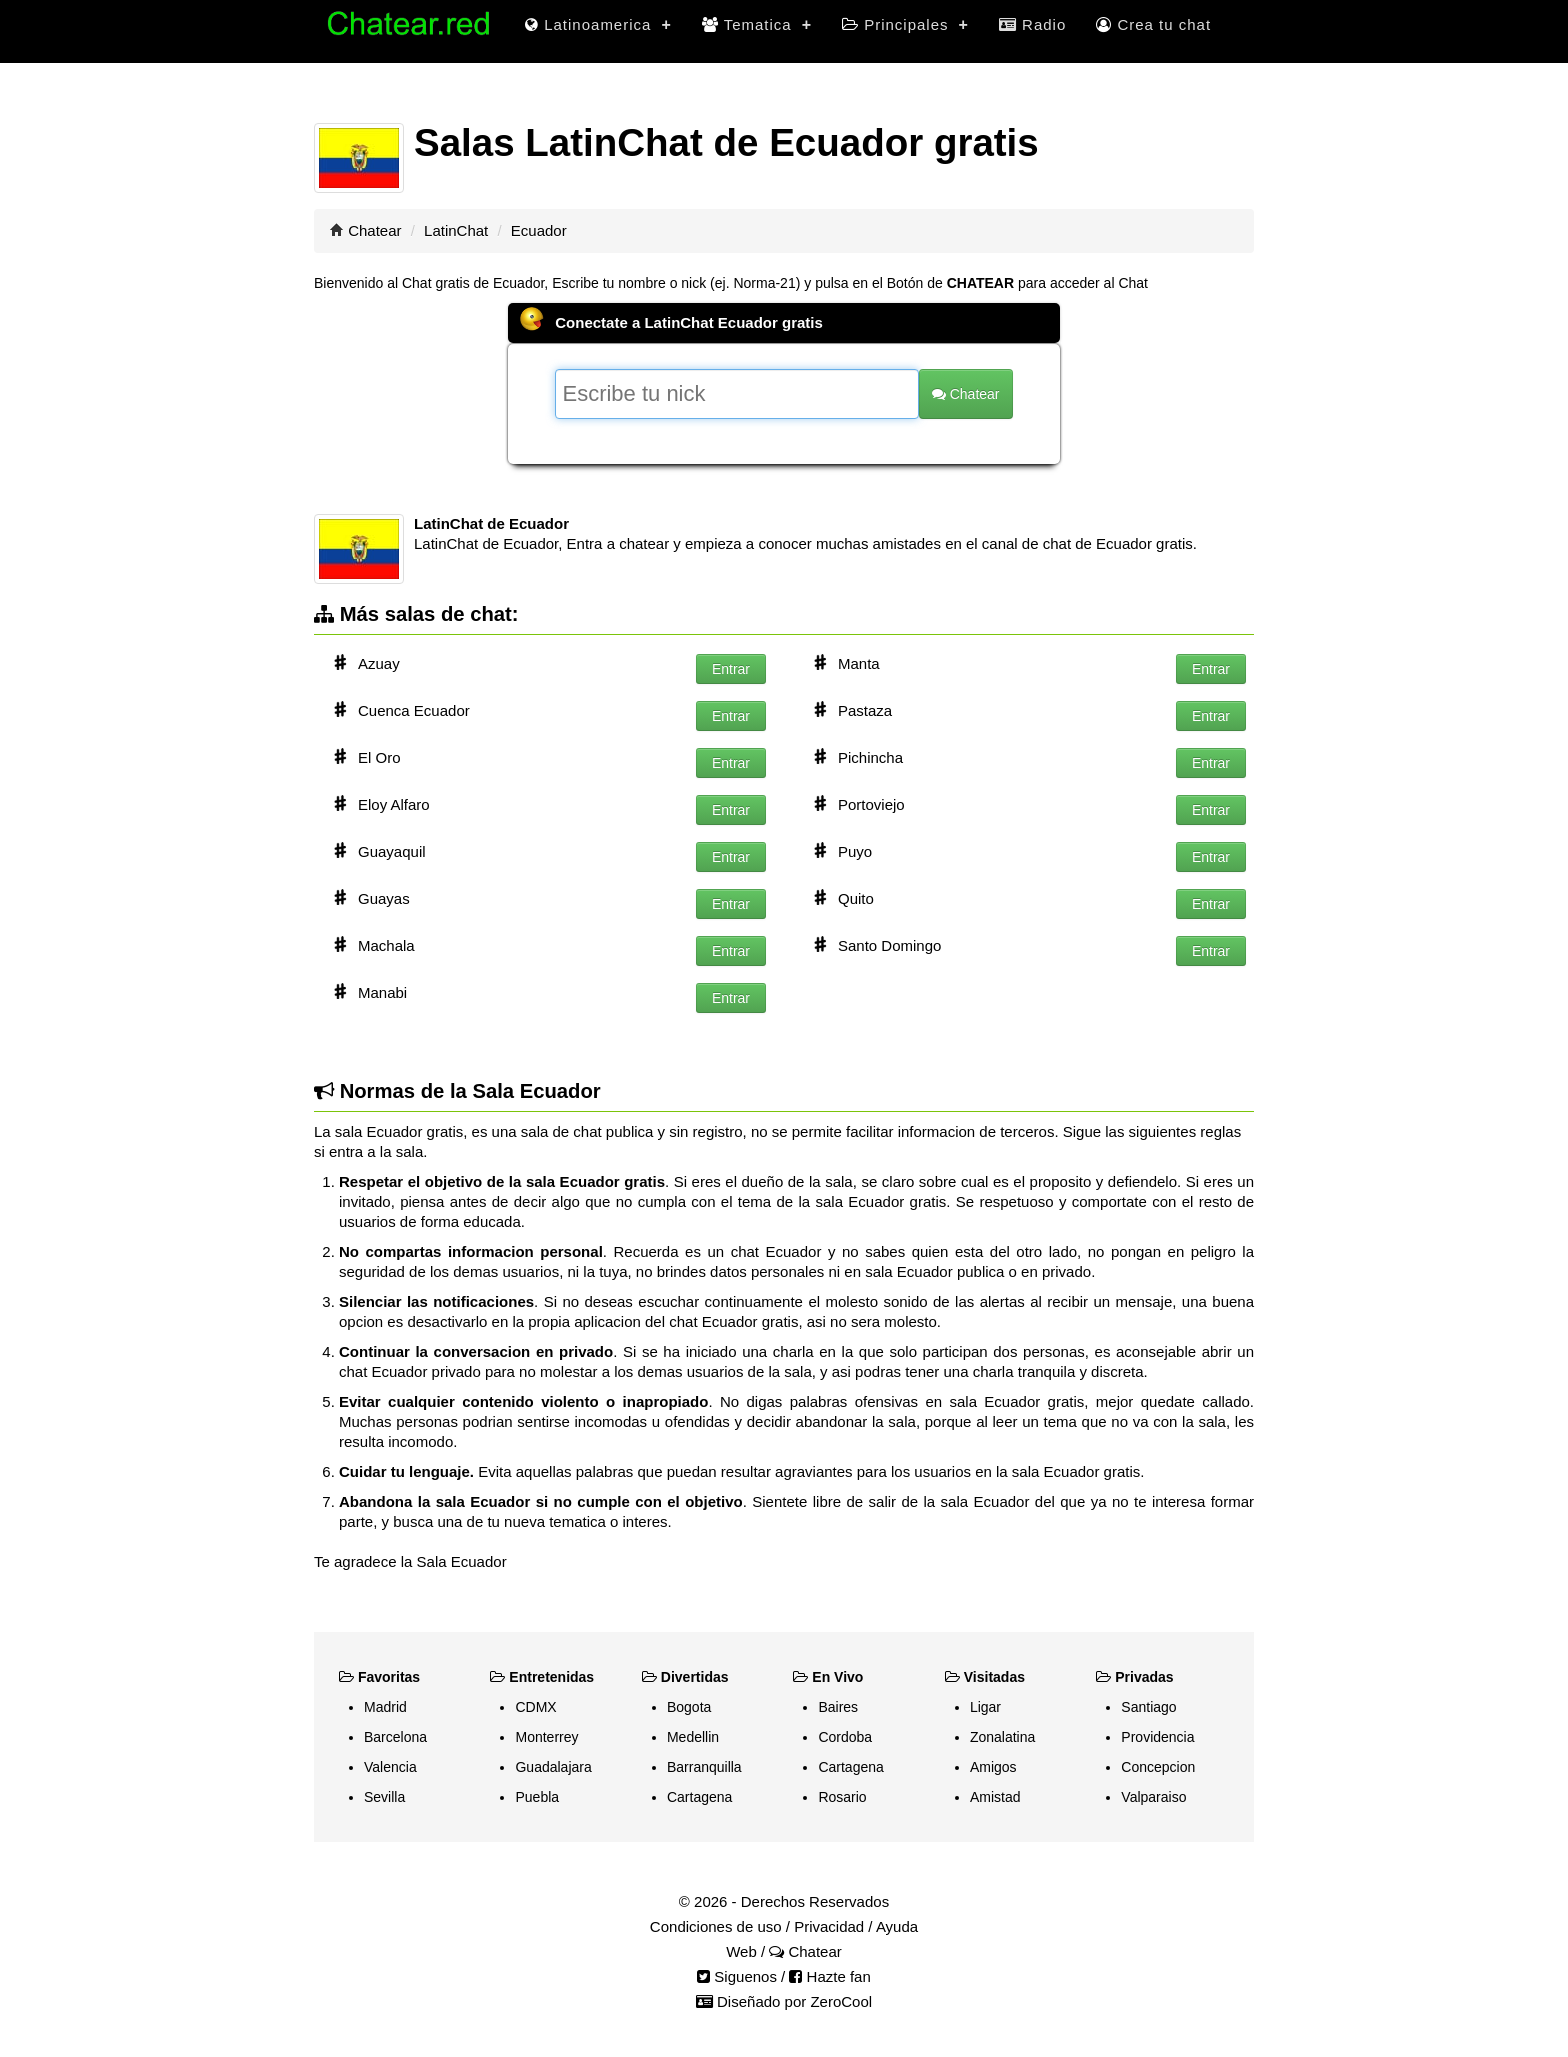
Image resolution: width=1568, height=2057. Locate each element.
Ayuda (897, 1926)
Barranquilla (704, 1767)
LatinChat (456, 230)
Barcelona (395, 1737)
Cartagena (699, 1797)
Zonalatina (1002, 1737)
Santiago (1148, 1707)
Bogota (689, 1707)
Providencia (1157, 1737)
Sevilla (384, 1797)
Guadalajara (553, 1767)
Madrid (385, 1707)
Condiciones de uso (716, 1926)
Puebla (537, 1797)
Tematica (757, 24)
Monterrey (546, 1737)
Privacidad (829, 1926)
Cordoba (845, 1737)
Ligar (985, 1707)
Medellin (693, 1737)
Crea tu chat (1153, 24)
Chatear (374, 230)
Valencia (390, 1767)
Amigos (993, 1767)
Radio (1032, 24)
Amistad (995, 1797)
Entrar (731, 669)
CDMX (535, 1707)
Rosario (842, 1797)
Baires (838, 1707)
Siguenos (737, 1976)
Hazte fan (829, 1976)
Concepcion (1158, 1767)
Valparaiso (1153, 1797)
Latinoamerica (598, 24)
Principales (905, 24)
